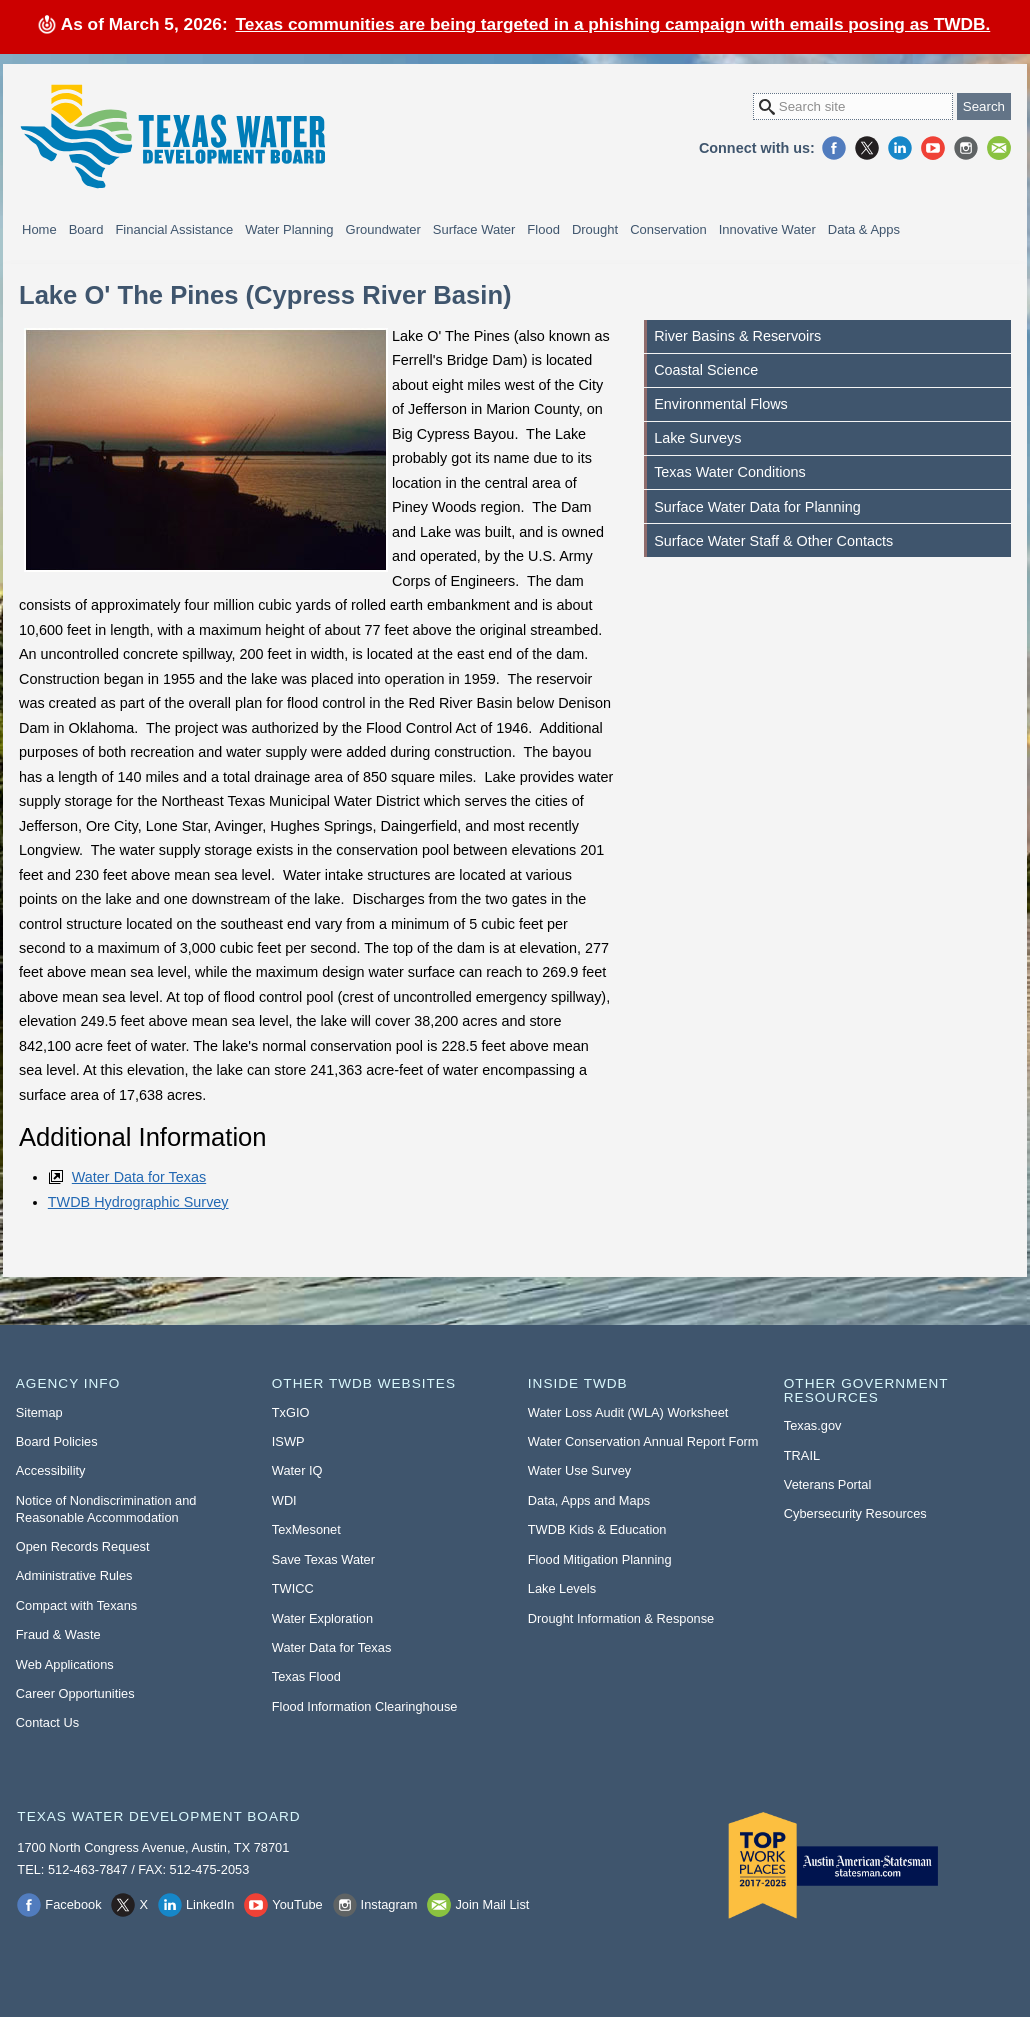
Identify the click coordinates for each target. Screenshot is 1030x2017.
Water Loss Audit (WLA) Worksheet (628, 1412)
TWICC (293, 1588)
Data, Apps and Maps (589, 1500)
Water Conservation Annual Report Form (643, 1441)
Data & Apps (864, 229)
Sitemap (39, 1412)
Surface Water (474, 229)
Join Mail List (999, 148)
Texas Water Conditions (729, 472)
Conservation (668, 229)
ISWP (288, 1441)
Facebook (834, 148)
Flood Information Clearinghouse (365, 1706)
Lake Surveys (697, 438)
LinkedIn (900, 148)
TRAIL (802, 1455)
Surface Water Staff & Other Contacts (773, 541)
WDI (284, 1500)
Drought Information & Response (621, 1618)
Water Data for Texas (139, 1177)
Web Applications (65, 1664)
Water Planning (289, 229)
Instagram (966, 148)
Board (86, 229)
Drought (595, 229)
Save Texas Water (323, 1559)
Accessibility (51, 1470)
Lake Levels (562, 1588)
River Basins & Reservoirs (737, 336)
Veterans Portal (828, 1484)
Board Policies (57, 1441)
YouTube (933, 148)
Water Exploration (322, 1618)
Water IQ (297, 1470)
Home (39, 229)
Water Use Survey (579, 1470)
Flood (543, 229)
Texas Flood (306, 1676)
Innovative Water (767, 229)
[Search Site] (853, 106)
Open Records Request (83, 1546)
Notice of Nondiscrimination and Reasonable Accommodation (106, 1509)
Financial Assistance (174, 229)
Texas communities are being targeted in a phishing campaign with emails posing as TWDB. (613, 24)
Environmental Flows (721, 404)
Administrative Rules (74, 1575)
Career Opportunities (75, 1693)
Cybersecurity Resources (855, 1513)
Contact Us (47, 1722)
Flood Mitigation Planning (600, 1559)
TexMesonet (306, 1529)
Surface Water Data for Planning (757, 507)
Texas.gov (813, 1425)
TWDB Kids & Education (597, 1529)
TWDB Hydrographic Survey (138, 1202)
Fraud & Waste (58, 1634)
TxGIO (291, 1412)
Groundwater (383, 229)
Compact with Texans (76, 1605)
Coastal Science (706, 370)
